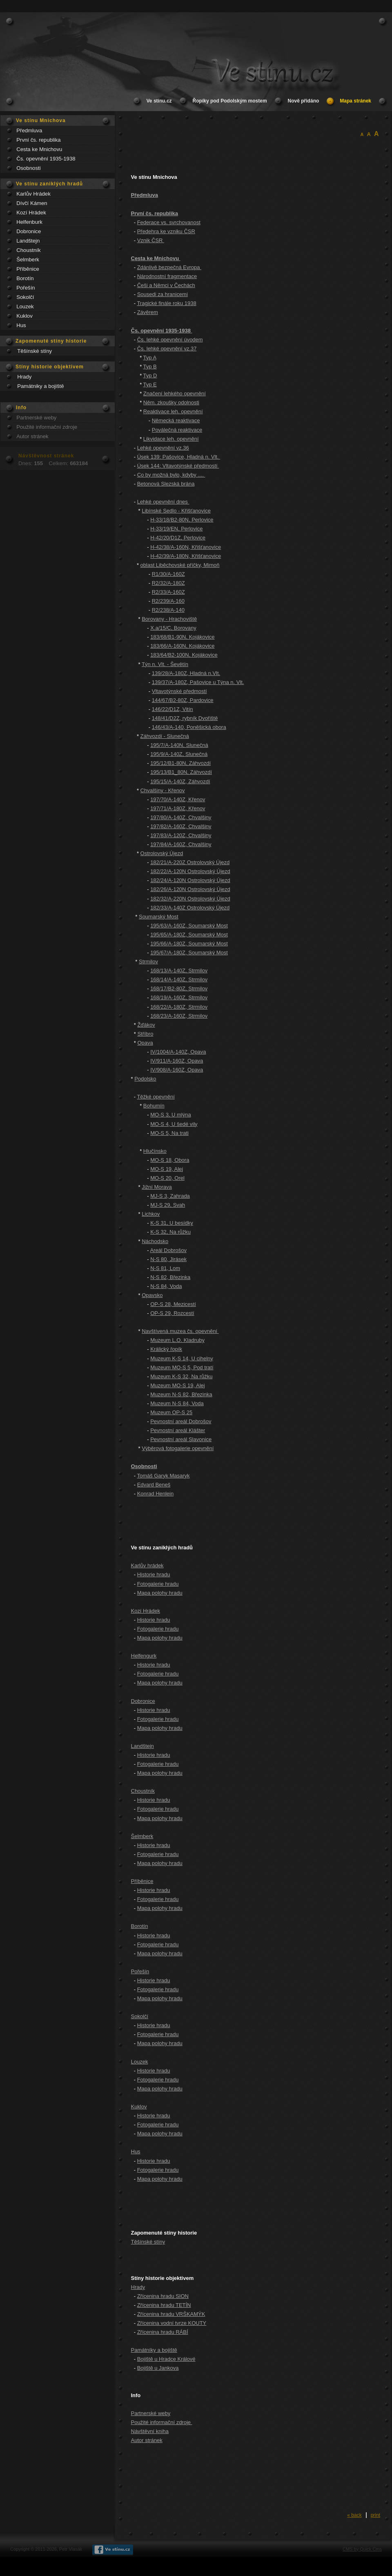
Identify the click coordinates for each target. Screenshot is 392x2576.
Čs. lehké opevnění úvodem (170, 339)
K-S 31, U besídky (171, 1223)
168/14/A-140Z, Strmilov (178, 979)
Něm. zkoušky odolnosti (171, 402)
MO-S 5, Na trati (169, 1133)
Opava (145, 1043)
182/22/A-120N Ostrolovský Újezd (190, 871)
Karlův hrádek (147, 1565)
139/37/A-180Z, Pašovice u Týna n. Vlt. (198, 682)
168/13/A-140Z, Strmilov (178, 970)
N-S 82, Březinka (170, 1277)
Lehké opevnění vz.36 (163, 448)
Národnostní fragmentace (167, 276)
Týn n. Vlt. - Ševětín (165, 664)
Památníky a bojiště (154, 2350)
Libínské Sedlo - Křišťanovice (176, 511)
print (375, 2515)
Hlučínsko (155, 1151)
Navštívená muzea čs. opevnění (180, 1331)
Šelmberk (27, 259)
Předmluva (29, 130)
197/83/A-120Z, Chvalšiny (180, 835)
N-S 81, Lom (165, 1268)
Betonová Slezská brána (166, 484)
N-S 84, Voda (166, 1286)
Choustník (28, 250)
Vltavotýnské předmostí (179, 691)
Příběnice (27, 269)
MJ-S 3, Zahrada (170, 1196)
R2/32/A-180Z (168, 583)
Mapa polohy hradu (160, 1593)
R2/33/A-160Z (168, 592)
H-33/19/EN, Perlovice (176, 529)
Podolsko (145, 1079)
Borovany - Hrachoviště (169, 619)
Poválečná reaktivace (177, 430)
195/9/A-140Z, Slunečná (178, 754)
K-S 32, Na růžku (170, 1232)
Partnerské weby (36, 417)
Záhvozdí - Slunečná (164, 736)
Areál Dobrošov (168, 1250)
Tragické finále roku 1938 (166, 303)
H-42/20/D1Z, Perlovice (177, 538)
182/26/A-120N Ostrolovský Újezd (190, 889)
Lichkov (151, 1214)
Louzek (25, 306)
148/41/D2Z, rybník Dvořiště (185, 718)
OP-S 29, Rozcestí (172, 1313)
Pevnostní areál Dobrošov (180, 1421)
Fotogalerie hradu (158, 1584)
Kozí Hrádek (31, 212)
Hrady (24, 377)
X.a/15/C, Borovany (173, 628)
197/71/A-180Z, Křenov (177, 808)
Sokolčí (25, 297)
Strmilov (148, 961)
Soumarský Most (158, 917)
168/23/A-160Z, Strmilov (178, 1016)
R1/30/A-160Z (168, 574)
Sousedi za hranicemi (162, 294)
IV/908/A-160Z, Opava (176, 1070)
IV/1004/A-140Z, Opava (178, 1052)
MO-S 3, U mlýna (170, 1115)
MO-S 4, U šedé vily (173, 1124)
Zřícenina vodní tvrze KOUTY (172, 2323)
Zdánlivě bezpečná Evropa (169, 267)
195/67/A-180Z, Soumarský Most (189, 952)
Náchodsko (155, 1241)
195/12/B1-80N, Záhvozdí (180, 763)
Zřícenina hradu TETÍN (164, 2305)
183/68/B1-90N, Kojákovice (182, 637)
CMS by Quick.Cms (362, 2549)
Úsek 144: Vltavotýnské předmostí (178, 466)
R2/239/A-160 (168, 601)
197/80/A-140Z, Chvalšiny (180, 817)
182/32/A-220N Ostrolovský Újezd (190, 899)
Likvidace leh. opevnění (171, 439)
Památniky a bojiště (40, 386)
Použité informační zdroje (46, 427)
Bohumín (154, 1106)
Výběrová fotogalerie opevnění (178, 1448)
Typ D (150, 375)
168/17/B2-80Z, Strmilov (178, 988)
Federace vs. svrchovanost (168, 222)
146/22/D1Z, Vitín (172, 709)
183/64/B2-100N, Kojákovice (184, 655)
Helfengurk (144, 1656)
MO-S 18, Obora (169, 1160)
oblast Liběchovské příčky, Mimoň (180, 565)
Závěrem (147, 312)
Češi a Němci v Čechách (166, 285)
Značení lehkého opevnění (174, 393)
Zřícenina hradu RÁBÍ (162, 2332)
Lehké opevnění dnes (163, 502)
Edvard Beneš (154, 1485)
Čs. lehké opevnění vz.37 (167, 348)
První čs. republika (38, 140)
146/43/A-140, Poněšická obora (189, 727)
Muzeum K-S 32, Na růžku (181, 1376)
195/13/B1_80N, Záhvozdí (181, 772)
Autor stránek (32, 436)
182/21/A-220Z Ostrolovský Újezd (189, 862)
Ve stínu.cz (159, 101)
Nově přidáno (303, 101)
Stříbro (145, 1034)
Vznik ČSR (150, 240)
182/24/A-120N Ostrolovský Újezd (190, 880)
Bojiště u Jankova (158, 2368)
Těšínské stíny (34, 351)
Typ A (149, 357)
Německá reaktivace (176, 420)
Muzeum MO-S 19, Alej (177, 1385)
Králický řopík (166, 1349)
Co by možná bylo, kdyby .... (171, 475)
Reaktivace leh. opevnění (173, 411)
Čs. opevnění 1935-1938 (45, 159)
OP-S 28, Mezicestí (173, 1304)
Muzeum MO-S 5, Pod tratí (181, 1367)
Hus (21, 325)
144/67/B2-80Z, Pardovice (183, 700)
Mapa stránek (355, 101)
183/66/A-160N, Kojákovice (182, 646)
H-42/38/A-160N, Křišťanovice (185, 547)
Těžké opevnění (155, 1097)
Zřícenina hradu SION (163, 2296)
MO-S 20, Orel (167, 1178)
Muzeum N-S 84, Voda (177, 1403)
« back (354, 2515)
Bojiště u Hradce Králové (166, 2359)
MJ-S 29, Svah (167, 1205)
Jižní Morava (157, 1187)
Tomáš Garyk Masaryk (163, 1476)
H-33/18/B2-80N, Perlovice (181, 520)
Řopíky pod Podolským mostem (230, 101)
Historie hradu (153, 1574)
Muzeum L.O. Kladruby (177, 1340)
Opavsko (152, 1295)
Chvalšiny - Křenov (162, 790)
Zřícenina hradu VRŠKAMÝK (171, 2314)
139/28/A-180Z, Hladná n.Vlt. (186, 673)
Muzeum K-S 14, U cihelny (181, 1358)
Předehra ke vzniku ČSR (166, 231)
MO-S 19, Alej (166, 1169)
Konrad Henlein (155, 1494)
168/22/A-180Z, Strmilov (178, 1007)
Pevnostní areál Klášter (177, 1430)
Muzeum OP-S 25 (171, 1412)
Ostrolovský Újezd (161, 853)
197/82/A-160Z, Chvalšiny (180, 826)
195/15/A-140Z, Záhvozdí (180, 781)
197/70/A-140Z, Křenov (177, 799)
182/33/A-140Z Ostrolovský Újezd (189, 908)
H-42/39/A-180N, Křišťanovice (185, 556)
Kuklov (24, 316)
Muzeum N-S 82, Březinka (181, 1394)
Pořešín (25, 288)
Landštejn (28, 241)
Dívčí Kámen (31, 203)
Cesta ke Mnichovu (39, 149)
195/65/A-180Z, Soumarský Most (189, 934)
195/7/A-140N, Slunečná (179, 745)
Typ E (150, 384)
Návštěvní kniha (150, 2431)
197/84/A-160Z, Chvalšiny (180, 844)
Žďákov (146, 1025)
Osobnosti (28, 168)
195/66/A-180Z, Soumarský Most (189, 943)
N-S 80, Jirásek (168, 1259)
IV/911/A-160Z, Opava (176, 1061)
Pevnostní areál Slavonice (181, 1439)
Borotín (25, 278)
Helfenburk (29, 222)
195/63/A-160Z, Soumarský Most (189, 926)
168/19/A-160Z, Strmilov (178, 997)
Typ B (150, 366)
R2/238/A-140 (168, 610)
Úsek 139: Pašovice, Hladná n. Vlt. (178, 457)
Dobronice (28, 231)
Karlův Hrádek (33, 194)
